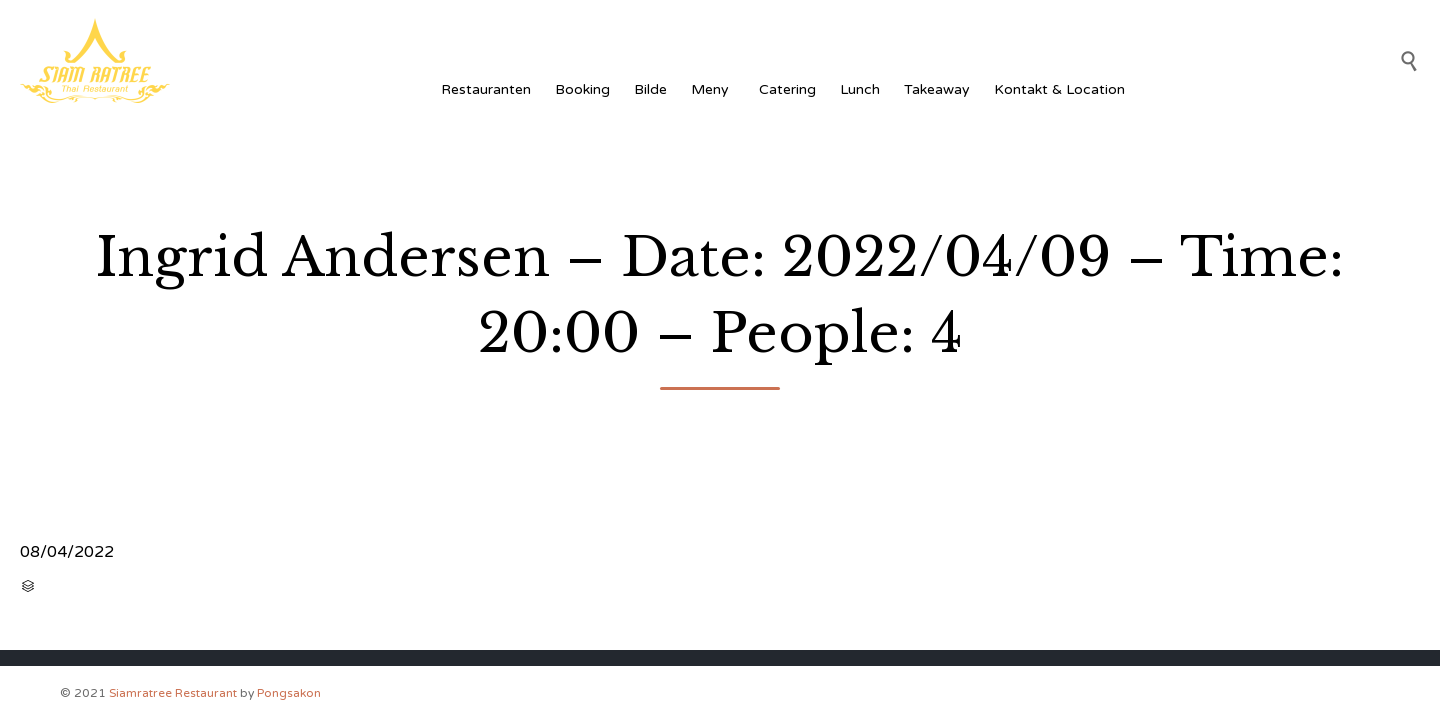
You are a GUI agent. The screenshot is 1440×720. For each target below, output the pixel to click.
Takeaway (937, 89)
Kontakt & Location (1059, 89)
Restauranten (486, 89)
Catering (787, 89)
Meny (713, 89)
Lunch (860, 89)
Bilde (650, 89)
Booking (582, 89)
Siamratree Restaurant (173, 693)
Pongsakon (289, 693)
